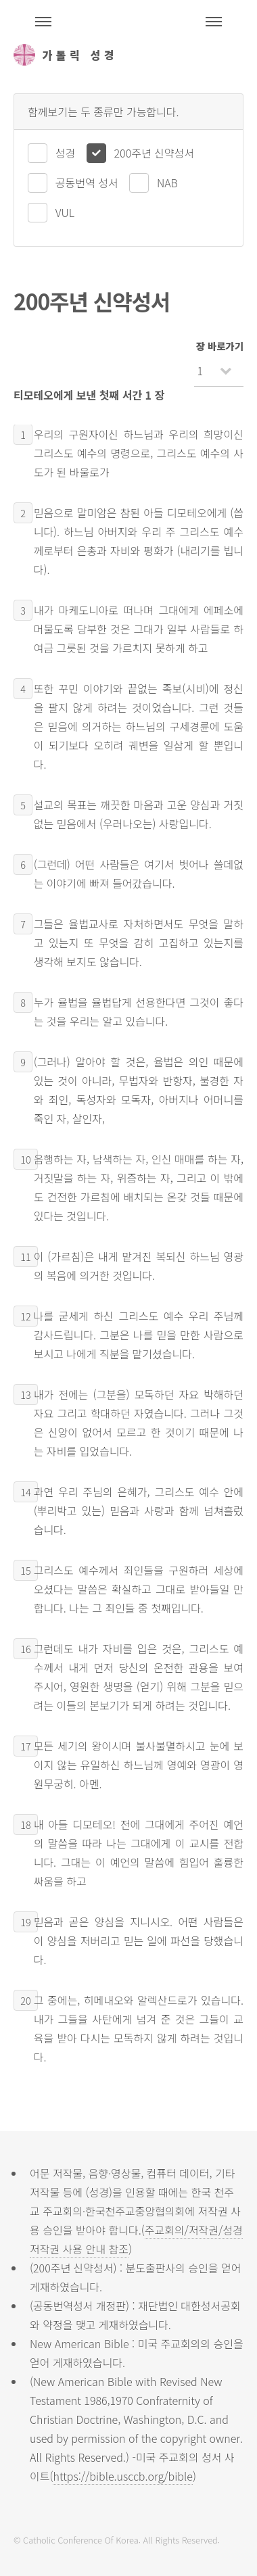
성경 (65, 153)
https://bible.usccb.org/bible (122, 2476)
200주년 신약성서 (154, 153)
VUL (64, 212)
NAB (167, 182)
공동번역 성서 (86, 182)
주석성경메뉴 (43, 21)
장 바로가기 (219, 346)
